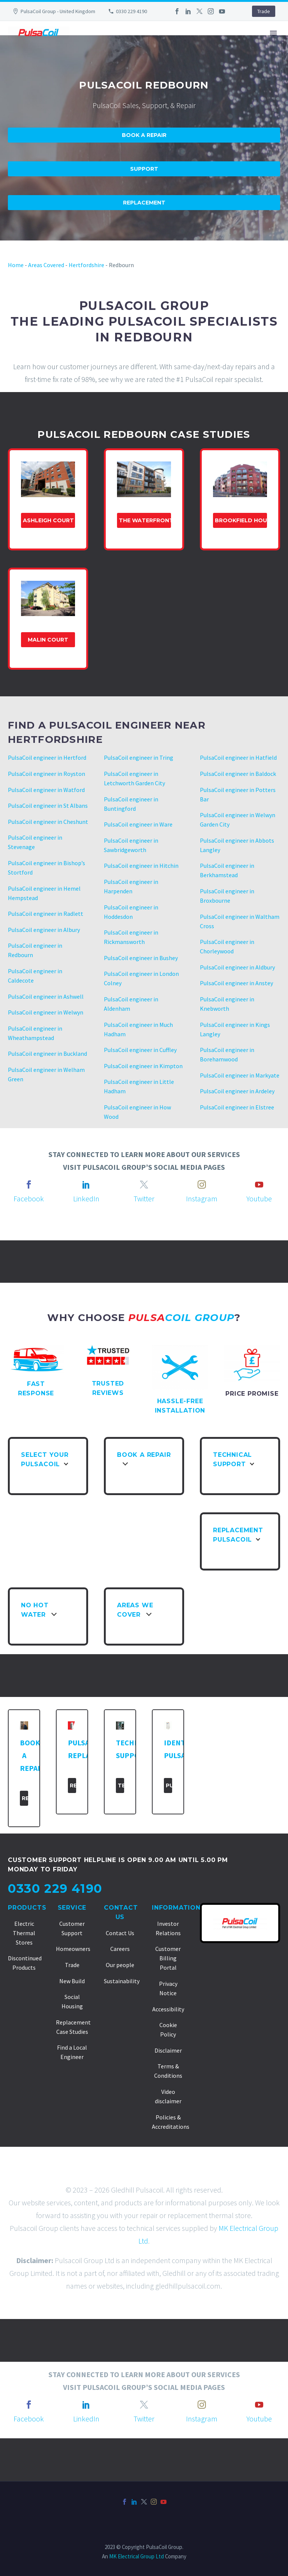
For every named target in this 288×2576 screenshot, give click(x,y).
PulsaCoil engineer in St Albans (48, 805)
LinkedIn (86, 1198)
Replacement (144, 202)
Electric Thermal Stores (24, 1933)
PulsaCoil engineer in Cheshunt (48, 821)
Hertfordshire (86, 265)
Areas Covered (46, 265)
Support (144, 168)
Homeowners (73, 1948)
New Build (72, 1981)
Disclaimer (168, 2050)
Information (176, 1907)
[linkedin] (86, 1184)
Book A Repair (144, 135)
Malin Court (48, 639)
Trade (263, 11)
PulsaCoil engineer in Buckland (47, 1053)
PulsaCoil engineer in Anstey (236, 983)
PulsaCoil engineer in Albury (44, 929)
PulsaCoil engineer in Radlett (45, 913)
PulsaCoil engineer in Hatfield (238, 757)
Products (27, 1907)
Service (72, 1907)
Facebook (29, 1198)
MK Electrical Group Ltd (136, 2556)
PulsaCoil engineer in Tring (138, 757)
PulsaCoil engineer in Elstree (237, 1107)
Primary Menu (273, 33)
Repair (25, 1798)
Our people (120, 1965)
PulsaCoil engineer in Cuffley (140, 1050)
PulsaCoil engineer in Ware (138, 824)
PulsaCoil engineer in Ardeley (237, 1091)
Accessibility (168, 2009)
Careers (120, 1948)
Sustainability (122, 1981)
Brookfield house (241, 520)
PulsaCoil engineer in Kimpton (143, 1066)
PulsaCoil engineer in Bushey (141, 958)
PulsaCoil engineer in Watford (46, 790)
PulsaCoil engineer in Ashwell (46, 996)
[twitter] (144, 1184)
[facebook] (29, 1184)
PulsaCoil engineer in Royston (46, 773)
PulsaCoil (169, 1785)
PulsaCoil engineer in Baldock (238, 773)
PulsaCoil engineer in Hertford (47, 757)
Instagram (202, 1198)
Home (16, 265)
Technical (121, 1785)
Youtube (259, 1198)
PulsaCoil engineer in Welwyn (45, 1012)
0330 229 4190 (131, 11)
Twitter (144, 1198)
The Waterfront (145, 520)
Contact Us (120, 1933)
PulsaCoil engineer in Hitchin (141, 865)
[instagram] (202, 1184)
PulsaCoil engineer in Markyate (239, 1075)
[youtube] (259, 1184)
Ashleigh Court (48, 520)
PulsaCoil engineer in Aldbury (237, 967)
